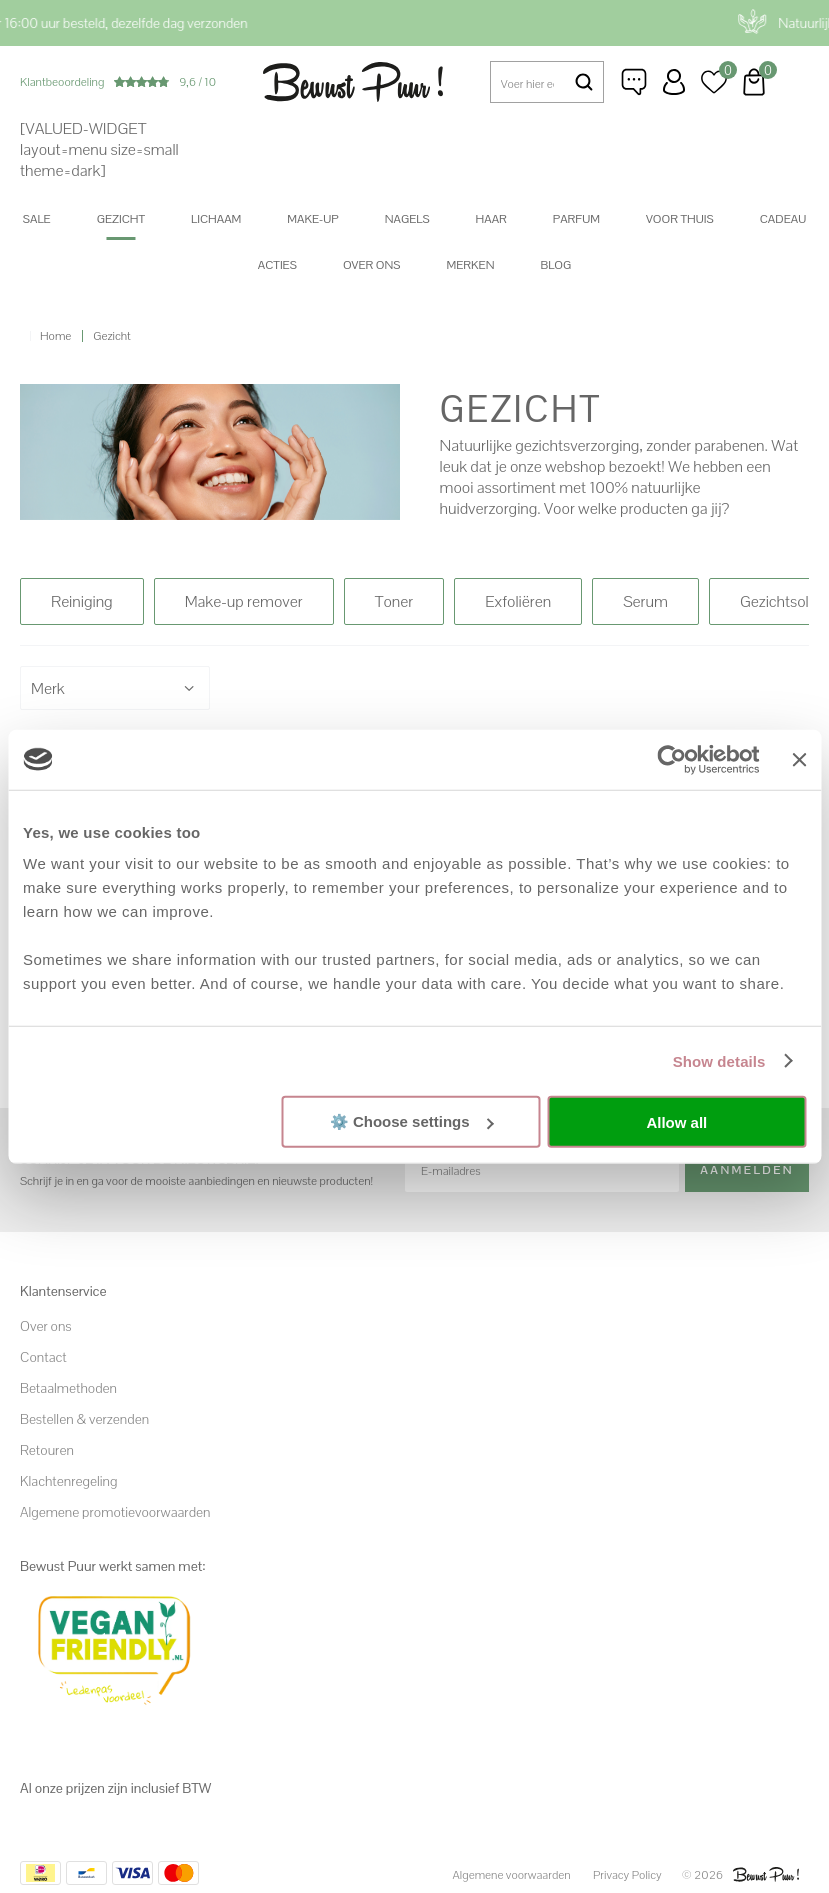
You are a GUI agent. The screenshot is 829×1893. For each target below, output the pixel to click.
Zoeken (583, 82)
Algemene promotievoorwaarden (115, 1512)
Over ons (372, 265)
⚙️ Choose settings (412, 1121)
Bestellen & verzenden (84, 1419)
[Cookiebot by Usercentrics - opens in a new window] (672, 759)
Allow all (676, 1121)
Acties (277, 265)
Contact (43, 1357)
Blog (555, 265)
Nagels (407, 219)
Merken (471, 265)
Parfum (576, 219)
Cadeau (783, 219)
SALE (37, 219)
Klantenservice (634, 82)
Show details (719, 1060)
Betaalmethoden (68, 1388)
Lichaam (216, 219)
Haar (491, 219)
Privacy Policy (627, 1875)
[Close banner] (799, 759)
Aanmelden (747, 1170)
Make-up (312, 219)
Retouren (47, 1450)
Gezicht (121, 219)
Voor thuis (680, 219)
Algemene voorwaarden (512, 1875)
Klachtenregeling (68, 1481)
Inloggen (674, 82)
